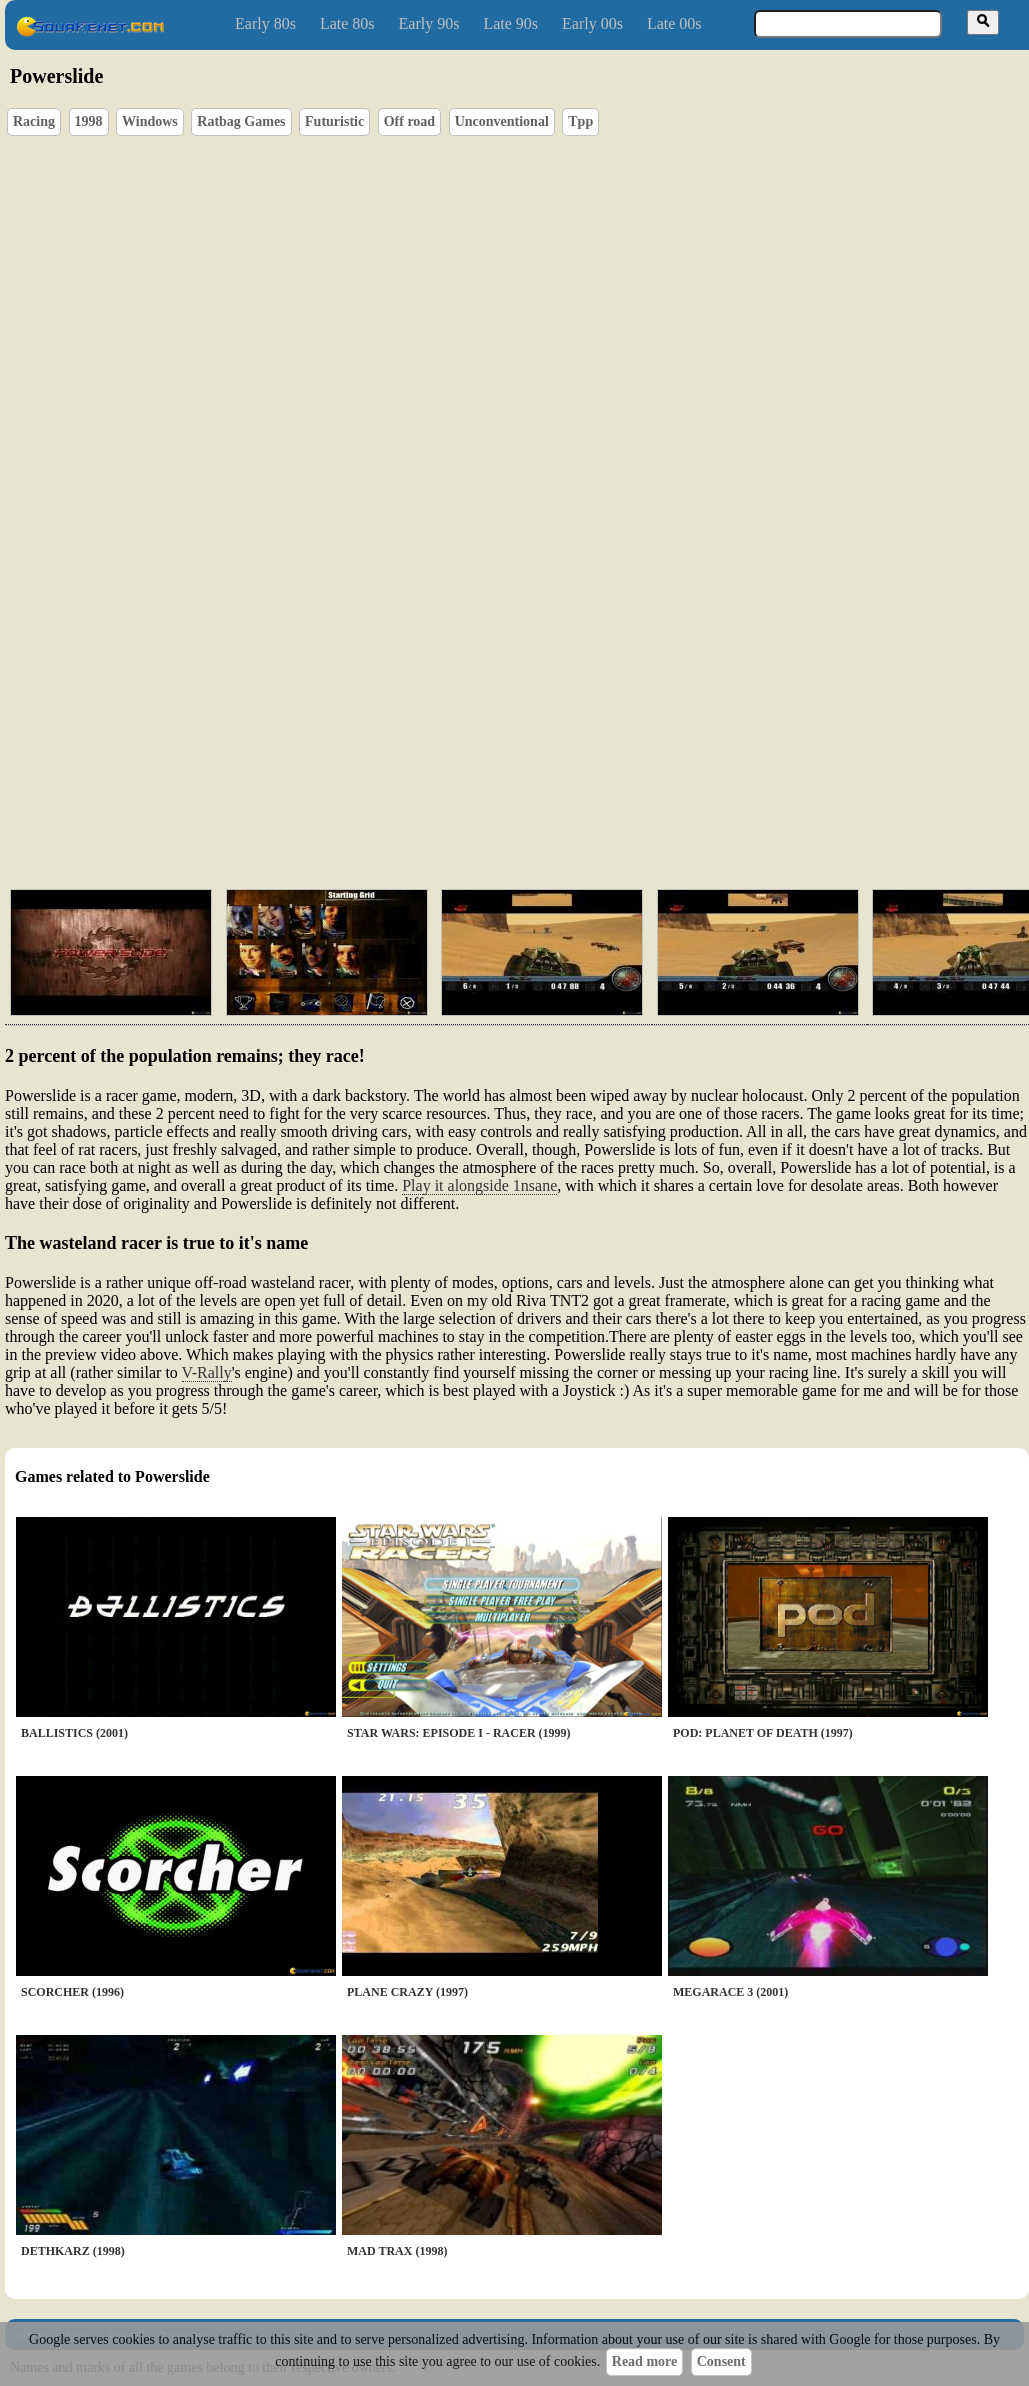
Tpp (580, 121)
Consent (721, 2361)
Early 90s (429, 23)
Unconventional (502, 121)
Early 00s (592, 23)
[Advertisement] (320, 760)
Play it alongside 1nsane (479, 1185)
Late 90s (510, 23)
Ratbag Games (241, 121)
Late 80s (347, 23)
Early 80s (265, 23)
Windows (150, 121)
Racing (34, 121)
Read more (644, 2361)
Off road (409, 121)
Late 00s (674, 23)
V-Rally (207, 1372)
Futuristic (334, 121)
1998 (89, 121)
